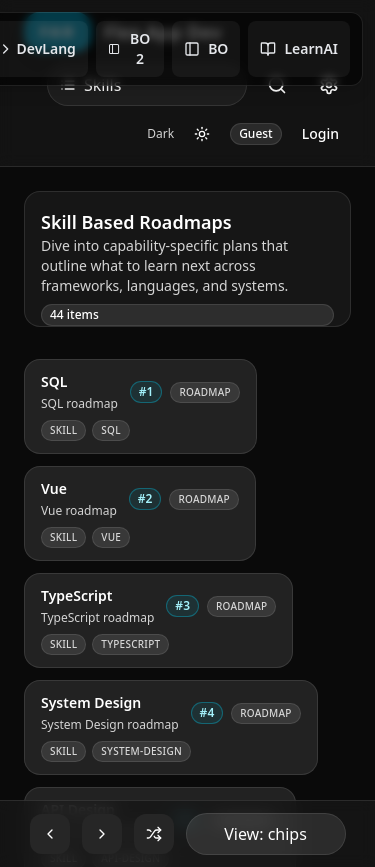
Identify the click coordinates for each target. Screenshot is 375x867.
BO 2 (129, 48)
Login (320, 133)
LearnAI (299, 48)
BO (206, 48)
